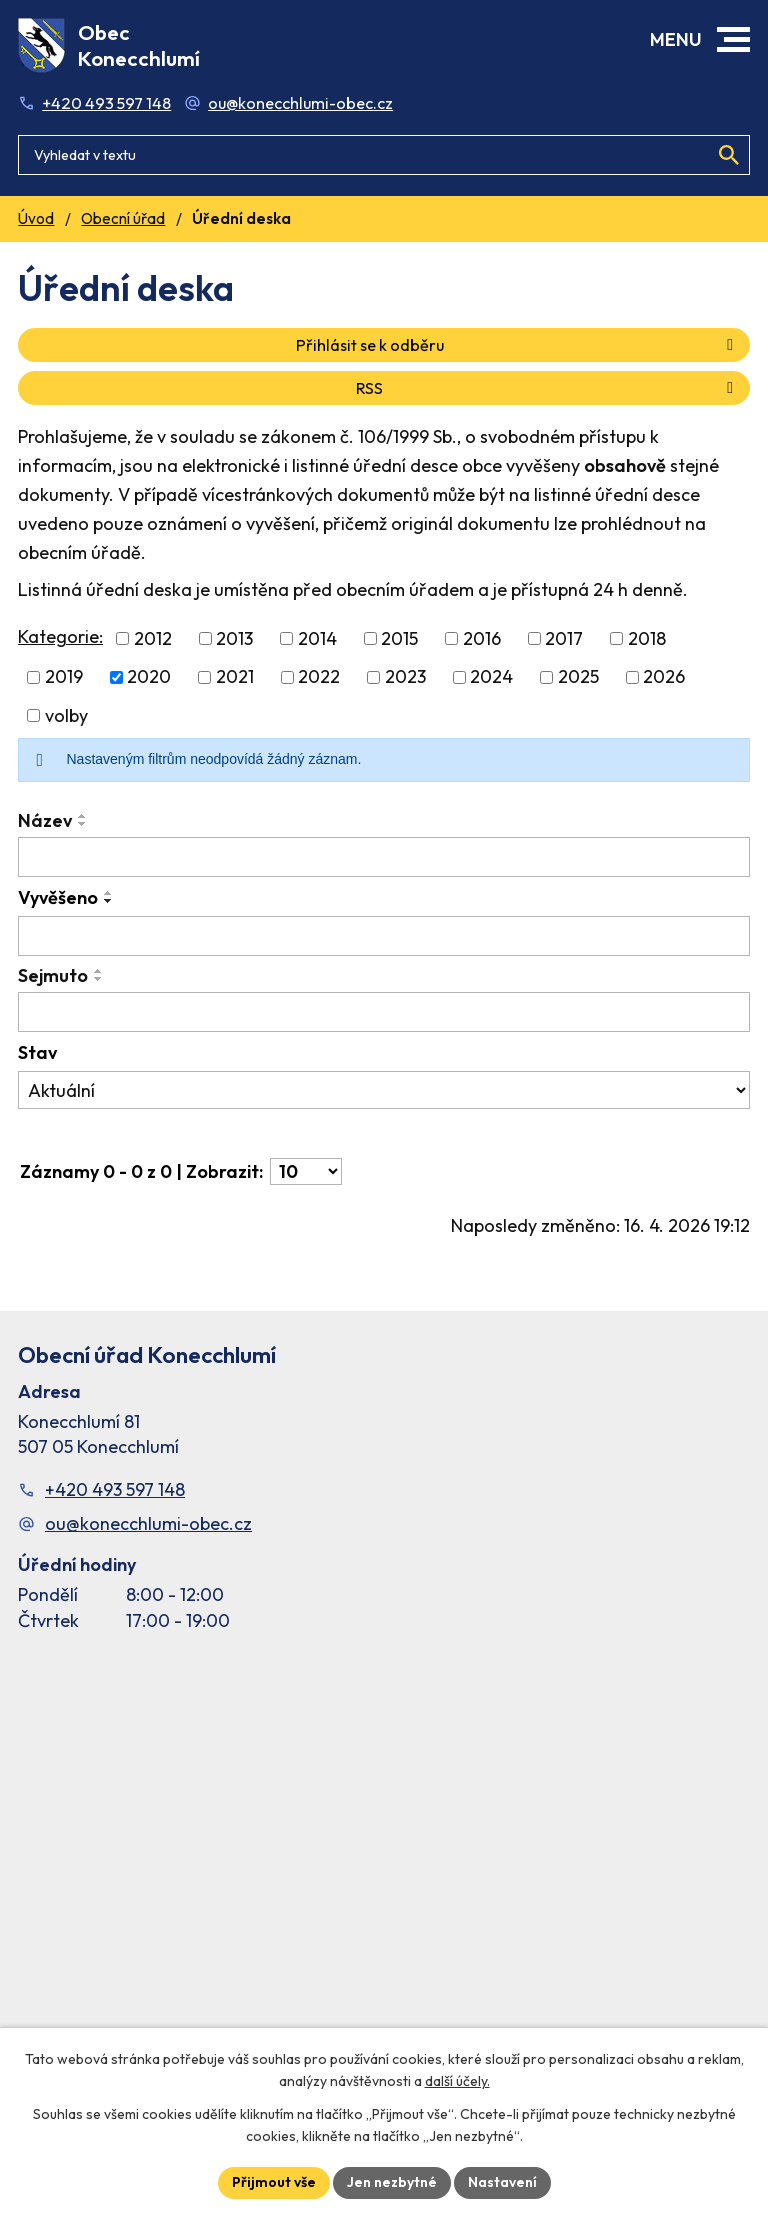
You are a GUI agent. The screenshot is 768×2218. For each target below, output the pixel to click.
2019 (64, 677)
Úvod (36, 218)
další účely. (457, 2082)
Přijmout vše (274, 2182)
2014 (317, 638)
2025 (578, 677)
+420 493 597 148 (106, 103)
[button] (733, 39)
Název (45, 820)
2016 (482, 638)
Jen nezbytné (392, 2182)
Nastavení (502, 2182)
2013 (234, 638)
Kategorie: (60, 636)
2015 (399, 638)
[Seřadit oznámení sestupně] (83, 824)
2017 (564, 638)
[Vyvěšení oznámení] (384, 936)
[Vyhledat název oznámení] (384, 857)
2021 (235, 677)
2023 (405, 677)
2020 (149, 677)
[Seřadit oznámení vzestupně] (83, 816)
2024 (491, 677)
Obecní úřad (123, 218)
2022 (319, 677)
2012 (153, 638)
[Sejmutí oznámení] (384, 1012)
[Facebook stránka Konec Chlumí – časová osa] (384, 1860)
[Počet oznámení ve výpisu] (306, 1171)
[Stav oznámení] (384, 1090)
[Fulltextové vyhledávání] (384, 155)
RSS (548, 388)
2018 (647, 638)
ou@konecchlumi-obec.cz (300, 103)
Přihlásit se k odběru (518, 345)
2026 (664, 677)
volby (66, 715)
